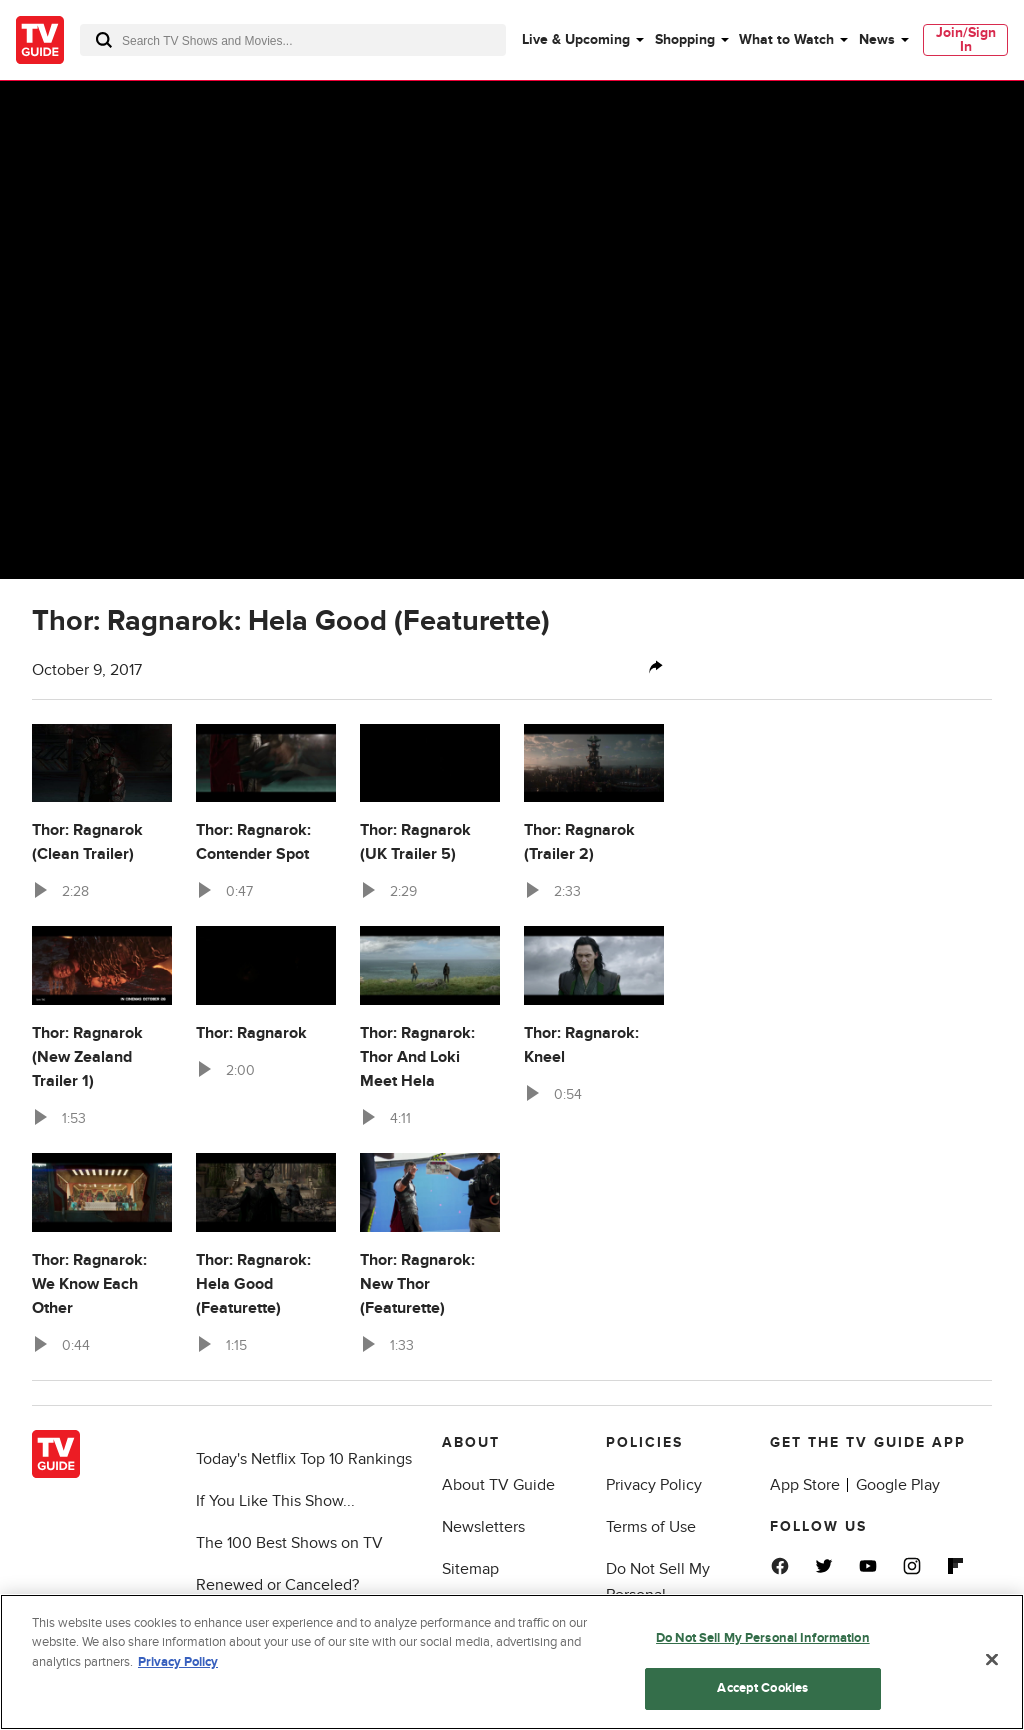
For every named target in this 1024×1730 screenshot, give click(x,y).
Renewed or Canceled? (277, 1585)
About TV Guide (498, 1485)
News (877, 39)
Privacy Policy (654, 1485)
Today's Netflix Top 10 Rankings (304, 1459)
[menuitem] (582, 40)
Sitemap (470, 1569)
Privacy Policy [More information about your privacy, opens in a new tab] (178, 1667)
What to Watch (786, 39)
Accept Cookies (762, 1694)
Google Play (898, 1485)
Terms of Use (651, 1527)
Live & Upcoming (576, 39)
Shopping (685, 39)
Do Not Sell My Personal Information (658, 1595)
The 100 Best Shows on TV (289, 1543)
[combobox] (293, 40)
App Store (805, 1485)
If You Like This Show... (275, 1501)
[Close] (992, 1665)
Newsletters (483, 1527)
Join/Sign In (966, 39)
